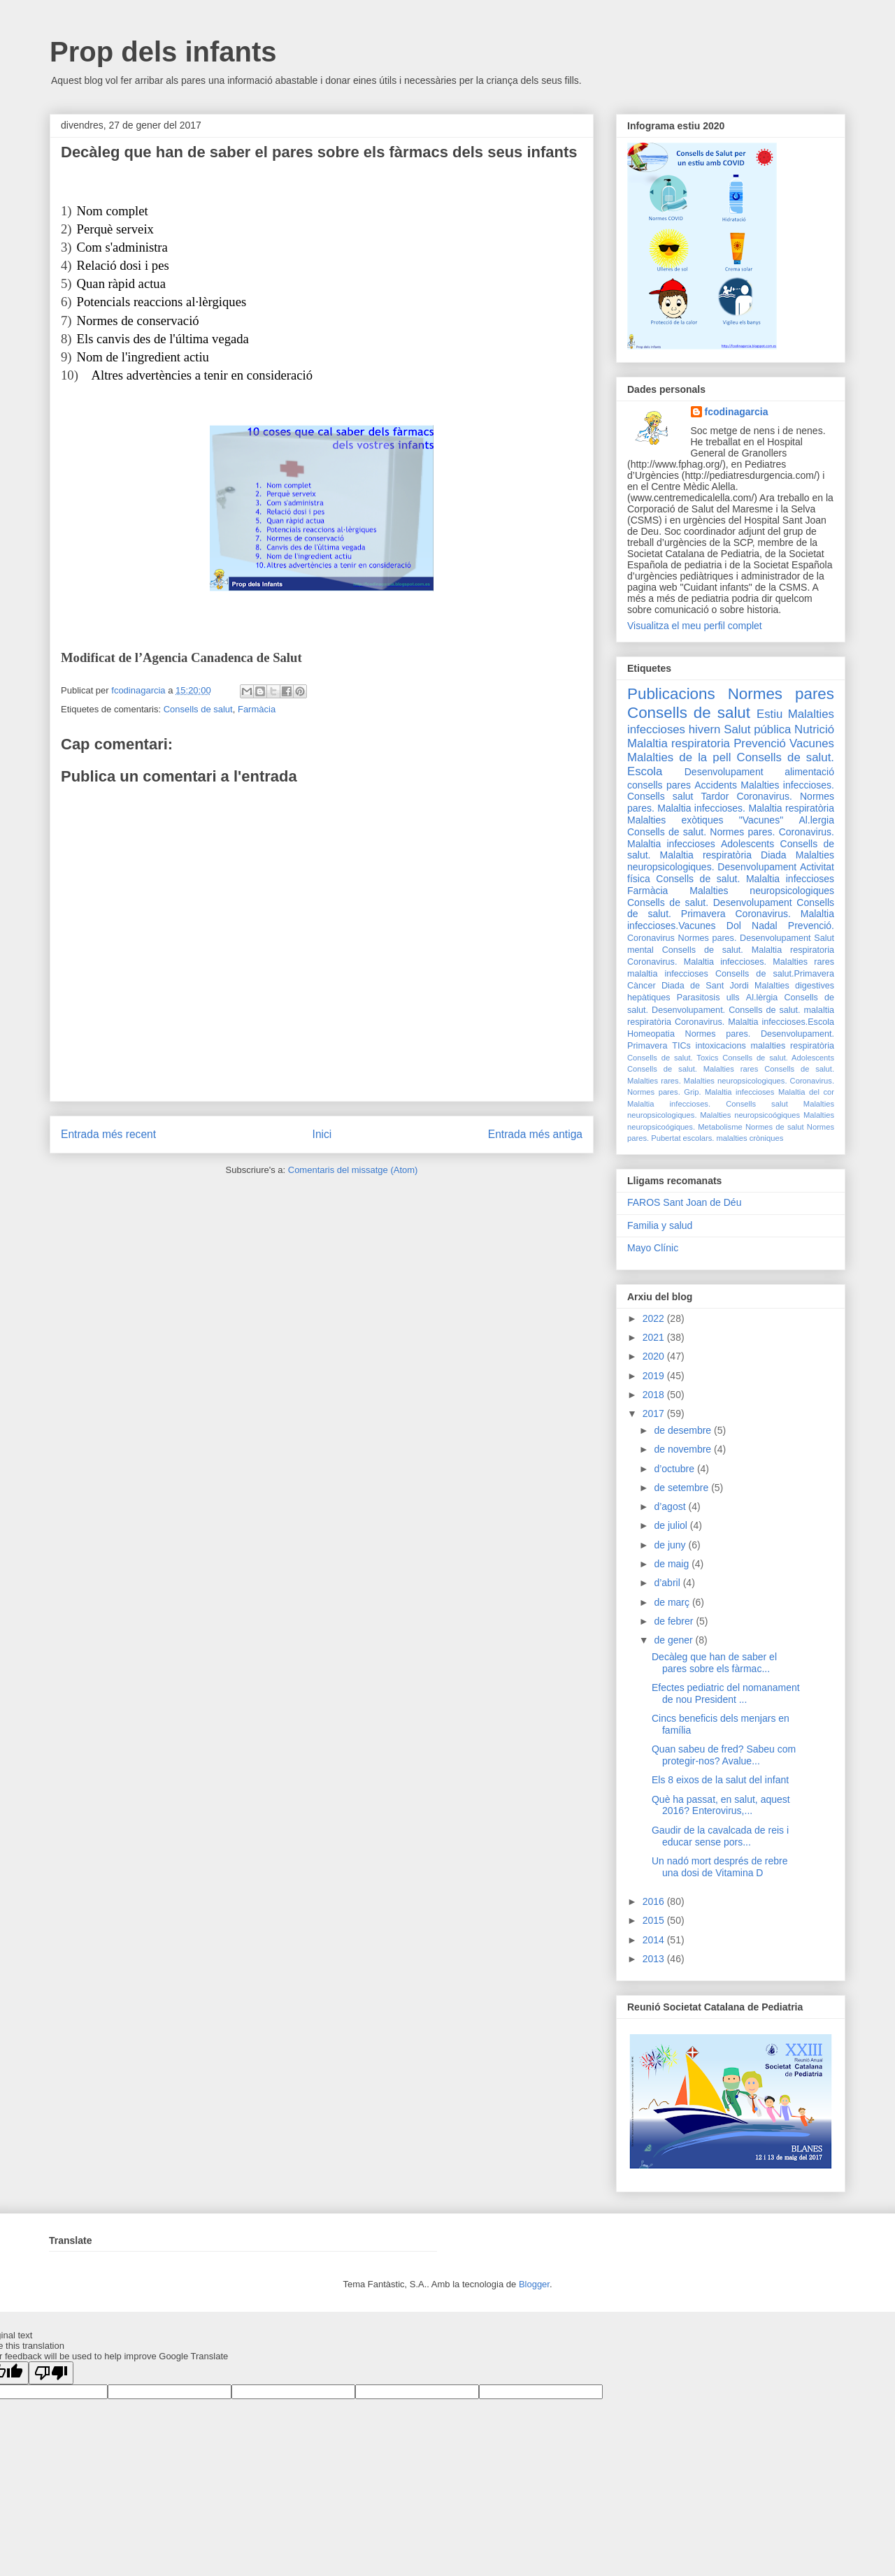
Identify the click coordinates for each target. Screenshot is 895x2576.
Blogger (534, 2284)
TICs (681, 1046)
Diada (774, 855)
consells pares (659, 785)
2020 (655, 1356)
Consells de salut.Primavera (774, 974)
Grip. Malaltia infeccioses (729, 1092)
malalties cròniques (750, 1138)
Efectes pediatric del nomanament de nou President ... (726, 1693)
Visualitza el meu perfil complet (694, 625)
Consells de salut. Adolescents (778, 1057)
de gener (674, 1640)
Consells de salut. (785, 757)
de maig (673, 1563)
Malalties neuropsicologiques (761, 890)
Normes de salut (774, 1127)
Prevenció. (811, 925)
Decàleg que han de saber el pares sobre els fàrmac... (714, 1662)
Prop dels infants (163, 51)
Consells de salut (198, 709)
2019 (655, 1375)
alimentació (809, 771)
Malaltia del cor (806, 1092)
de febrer (675, 1621)
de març (673, 1602)
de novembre (684, 1449)
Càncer (641, 986)
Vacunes (811, 743)
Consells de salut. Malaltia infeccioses (745, 878)
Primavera (647, 1046)
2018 (655, 1394)
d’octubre (675, 1468)
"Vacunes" (761, 820)
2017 (655, 1413)
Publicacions (671, 694)
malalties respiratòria (793, 1046)
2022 (655, 1318)
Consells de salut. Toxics (672, 1057)
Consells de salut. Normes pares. (701, 831)
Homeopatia (651, 1034)
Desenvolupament (724, 771)
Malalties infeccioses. (787, 785)
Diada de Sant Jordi (705, 986)
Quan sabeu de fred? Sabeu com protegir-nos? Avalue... (724, 1754)
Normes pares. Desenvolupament (744, 938)
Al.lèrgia (762, 997)
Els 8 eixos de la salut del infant (720, 1779)
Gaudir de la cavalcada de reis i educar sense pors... (720, 1836)
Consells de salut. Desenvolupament (709, 902)
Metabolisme (720, 1127)
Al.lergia (816, 820)
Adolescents (747, 843)
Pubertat (665, 1138)
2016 (655, 1901)
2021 (655, 1337)
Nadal (765, 925)
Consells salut (660, 796)
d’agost (671, 1506)
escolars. (699, 1138)
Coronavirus (651, 938)
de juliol (671, 1525)
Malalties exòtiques (675, 820)
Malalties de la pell (679, 757)
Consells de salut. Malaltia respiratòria (730, 849)
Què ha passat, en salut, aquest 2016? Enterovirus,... (721, 1805)
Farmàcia (256, 709)
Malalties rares (803, 962)
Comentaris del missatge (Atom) (353, 1170)
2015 (655, 1920)
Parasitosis (698, 997)
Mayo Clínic (652, 1247)
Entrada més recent (108, 1134)
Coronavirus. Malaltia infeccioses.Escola (754, 1022)
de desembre (684, 1430)
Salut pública (757, 729)
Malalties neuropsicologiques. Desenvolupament (730, 860)
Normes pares (781, 694)
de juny (671, 1544)
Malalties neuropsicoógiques (750, 1115)
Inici (322, 1134)
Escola (644, 771)
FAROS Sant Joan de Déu (684, 1202)
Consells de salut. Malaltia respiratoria (748, 950)
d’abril (668, 1582)
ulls (733, 997)
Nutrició (814, 729)
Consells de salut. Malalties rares (692, 1069)
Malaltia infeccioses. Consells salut (707, 1104)
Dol (733, 925)
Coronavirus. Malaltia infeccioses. (696, 962)
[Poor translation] (51, 2372)
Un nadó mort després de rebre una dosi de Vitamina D (720, 1866)
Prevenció (759, 743)
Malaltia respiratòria (791, 808)
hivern (705, 729)
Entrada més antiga (535, 1134)
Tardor (715, 796)
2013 (655, 1958)
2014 (655, 1939)
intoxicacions (721, 1046)
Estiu (769, 714)
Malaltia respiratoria (678, 743)
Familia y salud (659, 1225)
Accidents (715, 785)
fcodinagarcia (736, 411)
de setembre (682, 1487)
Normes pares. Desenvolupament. (759, 1034)
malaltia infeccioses (667, 974)
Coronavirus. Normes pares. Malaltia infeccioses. (730, 802)
